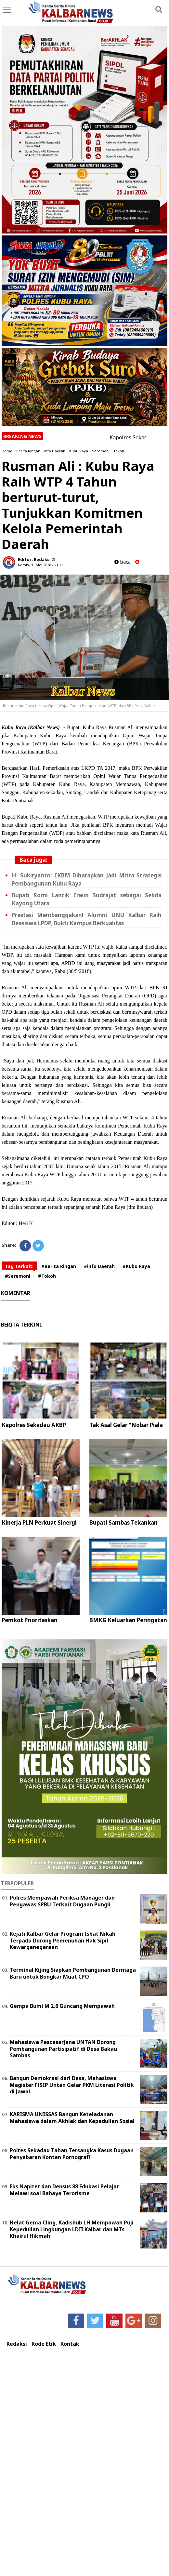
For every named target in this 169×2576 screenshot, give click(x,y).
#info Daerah (99, 1266)
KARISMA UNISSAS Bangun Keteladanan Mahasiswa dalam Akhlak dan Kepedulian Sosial (72, 2118)
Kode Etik (44, 2344)
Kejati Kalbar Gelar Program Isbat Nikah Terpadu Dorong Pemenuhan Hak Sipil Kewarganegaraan (62, 1940)
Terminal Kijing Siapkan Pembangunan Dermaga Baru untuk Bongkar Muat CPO (73, 1973)
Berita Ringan (28, 450)
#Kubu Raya (136, 1266)
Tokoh (118, 450)
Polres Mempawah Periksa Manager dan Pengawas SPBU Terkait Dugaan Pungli (62, 1901)
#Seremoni (17, 1276)
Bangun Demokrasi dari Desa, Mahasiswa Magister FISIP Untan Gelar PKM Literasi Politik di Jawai (72, 2085)
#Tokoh (47, 1276)
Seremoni (101, 450)
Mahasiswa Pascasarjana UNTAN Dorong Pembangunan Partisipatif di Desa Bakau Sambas (63, 2048)
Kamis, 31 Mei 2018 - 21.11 (40, 564)
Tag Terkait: (19, 1266)
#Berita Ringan (58, 1266)
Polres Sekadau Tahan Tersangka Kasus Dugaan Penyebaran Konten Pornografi (72, 2154)
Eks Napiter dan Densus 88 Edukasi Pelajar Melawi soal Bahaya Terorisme (64, 2190)
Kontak (69, 2344)
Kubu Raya (78, 450)
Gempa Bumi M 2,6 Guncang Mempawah (62, 2005)
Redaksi (16, 2344)
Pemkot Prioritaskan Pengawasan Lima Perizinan (39, 1623)
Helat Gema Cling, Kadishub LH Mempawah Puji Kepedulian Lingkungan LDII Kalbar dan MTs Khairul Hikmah (72, 2229)
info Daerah (54, 450)
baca (122, 562)
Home (7, 450)
